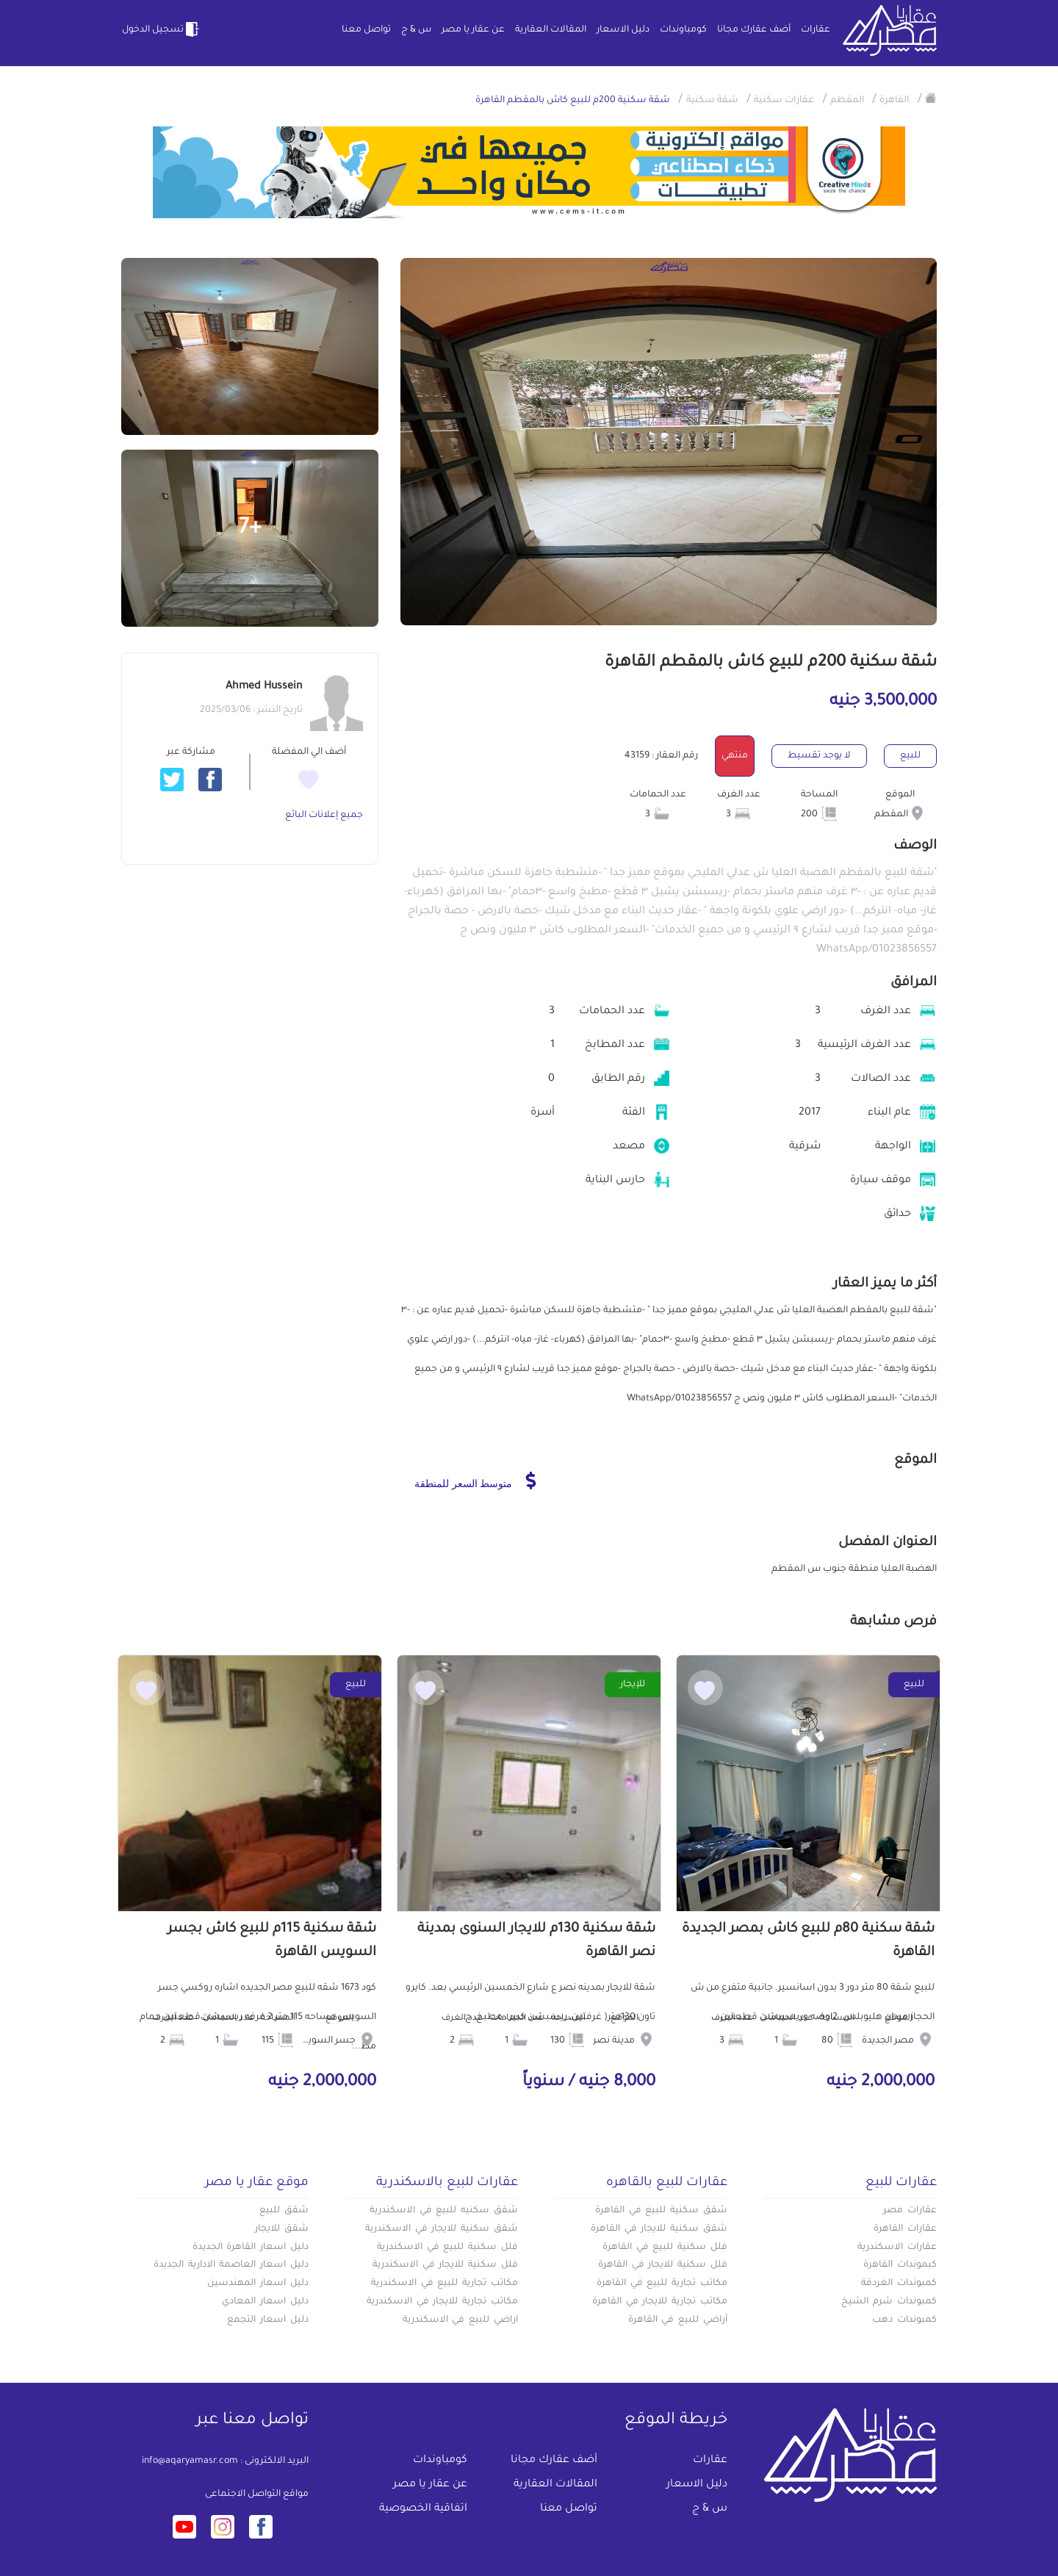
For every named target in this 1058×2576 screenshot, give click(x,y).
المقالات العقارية (550, 30)
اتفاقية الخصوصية (423, 2509)
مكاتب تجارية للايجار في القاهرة (659, 2302)
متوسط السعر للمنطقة (475, 1480)
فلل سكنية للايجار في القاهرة (662, 2265)
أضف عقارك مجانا (754, 30)
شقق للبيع (284, 2211)
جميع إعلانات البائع (324, 815)
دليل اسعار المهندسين (258, 2283)
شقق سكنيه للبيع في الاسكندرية (444, 2211)
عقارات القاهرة (905, 2229)
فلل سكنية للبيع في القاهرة (664, 2247)
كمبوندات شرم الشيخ (889, 2302)
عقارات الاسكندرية (897, 2247)
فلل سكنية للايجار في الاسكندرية (445, 2265)
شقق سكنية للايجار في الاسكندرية (441, 2229)
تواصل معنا (366, 30)
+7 (250, 529)
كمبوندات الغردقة (899, 2283)
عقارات (815, 30)
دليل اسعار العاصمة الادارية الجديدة (231, 2265)
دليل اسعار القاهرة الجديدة (250, 2247)
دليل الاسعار (623, 30)
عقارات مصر (910, 2211)
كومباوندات (683, 30)
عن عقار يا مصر (473, 30)
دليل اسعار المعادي (265, 2302)
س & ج (416, 30)
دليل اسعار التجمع (268, 2320)
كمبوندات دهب (904, 2320)
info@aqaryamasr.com (190, 2461)
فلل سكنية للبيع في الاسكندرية (447, 2247)
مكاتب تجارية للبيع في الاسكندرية (444, 2283)
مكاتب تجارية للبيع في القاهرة (662, 2283)
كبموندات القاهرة (900, 2265)
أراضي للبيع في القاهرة (677, 2320)
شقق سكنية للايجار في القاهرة (659, 2229)
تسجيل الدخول (161, 29)
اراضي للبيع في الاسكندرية (460, 2320)
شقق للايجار (282, 2229)
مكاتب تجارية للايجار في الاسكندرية (442, 2302)
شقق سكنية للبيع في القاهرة (661, 2211)
